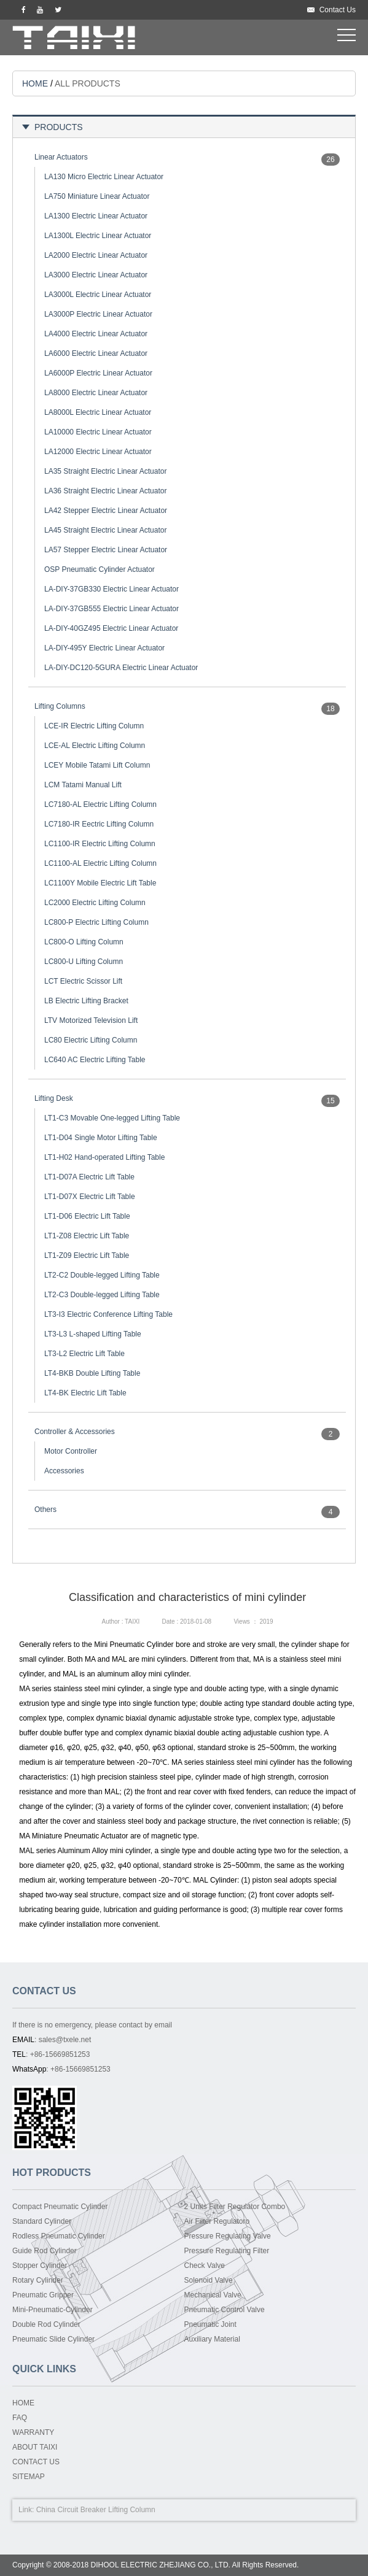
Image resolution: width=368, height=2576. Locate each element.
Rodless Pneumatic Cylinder (58, 2236)
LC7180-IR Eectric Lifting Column (99, 824)
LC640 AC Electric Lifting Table (95, 1059)
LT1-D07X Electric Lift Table (89, 1196)
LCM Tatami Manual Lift (83, 785)
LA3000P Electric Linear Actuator (98, 314)
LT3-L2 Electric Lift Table (84, 1353)
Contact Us (337, 10)
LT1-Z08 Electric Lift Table (86, 1236)
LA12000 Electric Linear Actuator (98, 451)
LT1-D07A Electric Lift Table (89, 1177)
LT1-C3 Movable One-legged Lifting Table (112, 1118)
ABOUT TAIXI (34, 2447)
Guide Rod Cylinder (44, 2250)
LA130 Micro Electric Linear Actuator (103, 176)
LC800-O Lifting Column (83, 942)
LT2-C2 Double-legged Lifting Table (102, 1275)
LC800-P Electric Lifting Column (96, 922)
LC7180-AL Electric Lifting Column (100, 804)
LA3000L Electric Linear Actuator (97, 294)
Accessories (64, 1471)
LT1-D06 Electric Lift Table (87, 1216)
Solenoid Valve (208, 2280)
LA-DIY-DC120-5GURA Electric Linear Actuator (121, 667)
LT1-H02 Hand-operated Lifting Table (104, 1157)
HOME (35, 83)
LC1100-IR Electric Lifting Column (99, 843)
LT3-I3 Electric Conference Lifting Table (108, 1314)
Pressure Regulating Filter (227, 2250)
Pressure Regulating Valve (227, 2236)
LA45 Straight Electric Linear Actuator (105, 530)
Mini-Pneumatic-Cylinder (52, 2309)
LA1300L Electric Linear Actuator (97, 235)
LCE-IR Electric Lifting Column (94, 726)
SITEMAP (28, 2476)
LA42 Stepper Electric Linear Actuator (105, 510)
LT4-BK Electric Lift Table (85, 1393)
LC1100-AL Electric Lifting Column (100, 863)
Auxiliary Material (212, 2339)
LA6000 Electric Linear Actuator (95, 353)
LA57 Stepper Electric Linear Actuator (105, 550)
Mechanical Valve (212, 2295)
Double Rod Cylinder (46, 2324)
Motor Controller (70, 1451)
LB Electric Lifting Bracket (86, 1001)
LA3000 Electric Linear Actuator (95, 275)
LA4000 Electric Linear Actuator (95, 334)
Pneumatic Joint (210, 2324)
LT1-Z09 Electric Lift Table (86, 1255)
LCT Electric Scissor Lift (83, 981)
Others (45, 1509)
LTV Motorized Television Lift (91, 1020)
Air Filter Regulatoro (217, 2221)
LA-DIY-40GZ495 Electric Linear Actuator (111, 628)
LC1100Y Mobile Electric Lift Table (100, 883)
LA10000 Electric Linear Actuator (98, 432)
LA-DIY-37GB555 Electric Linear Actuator (111, 608)
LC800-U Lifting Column (83, 961)
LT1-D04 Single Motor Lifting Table (100, 1137)
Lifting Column (131, 2509)
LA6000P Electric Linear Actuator (98, 373)
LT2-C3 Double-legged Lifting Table (102, 1294)
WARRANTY (33, 2432)
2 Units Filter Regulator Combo (235, 2206)
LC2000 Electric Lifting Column (95, 902)
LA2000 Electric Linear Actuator (95, 255)
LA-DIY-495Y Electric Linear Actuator (104, 648)
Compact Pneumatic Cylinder (60, 2206)
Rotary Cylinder (37, 2280)
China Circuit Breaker (71, 2509)
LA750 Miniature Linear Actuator (96, 196)
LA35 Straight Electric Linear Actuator (105, 471)
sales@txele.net (65, 2039)
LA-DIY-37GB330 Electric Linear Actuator (111, 589)
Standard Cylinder (41, 2221)
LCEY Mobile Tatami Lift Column (97, 765)
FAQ (19, 2417)
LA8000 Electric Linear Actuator (95, 392)
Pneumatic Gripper (43, 2295)
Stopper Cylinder (39, 2265)
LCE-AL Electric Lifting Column (94, 745)
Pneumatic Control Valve (224, 2309)
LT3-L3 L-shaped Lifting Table (92, 1334)
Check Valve (204, 2265)
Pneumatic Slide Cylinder (53, 2339)
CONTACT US (36, 2462)
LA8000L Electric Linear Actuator (97, 412)
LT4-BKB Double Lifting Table (92, 1373)
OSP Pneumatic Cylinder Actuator (99, 569)
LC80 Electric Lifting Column (90, 1040)
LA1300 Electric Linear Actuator (95, 216)
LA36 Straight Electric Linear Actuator (105, 491)
